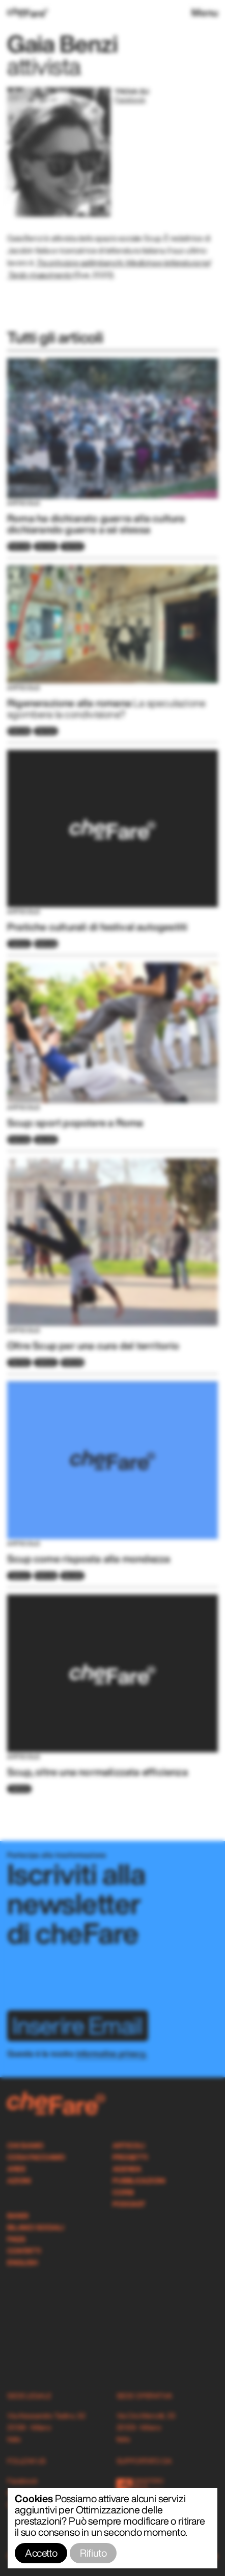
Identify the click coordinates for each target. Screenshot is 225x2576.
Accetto (41, 2553)
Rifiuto (93, 2553)
